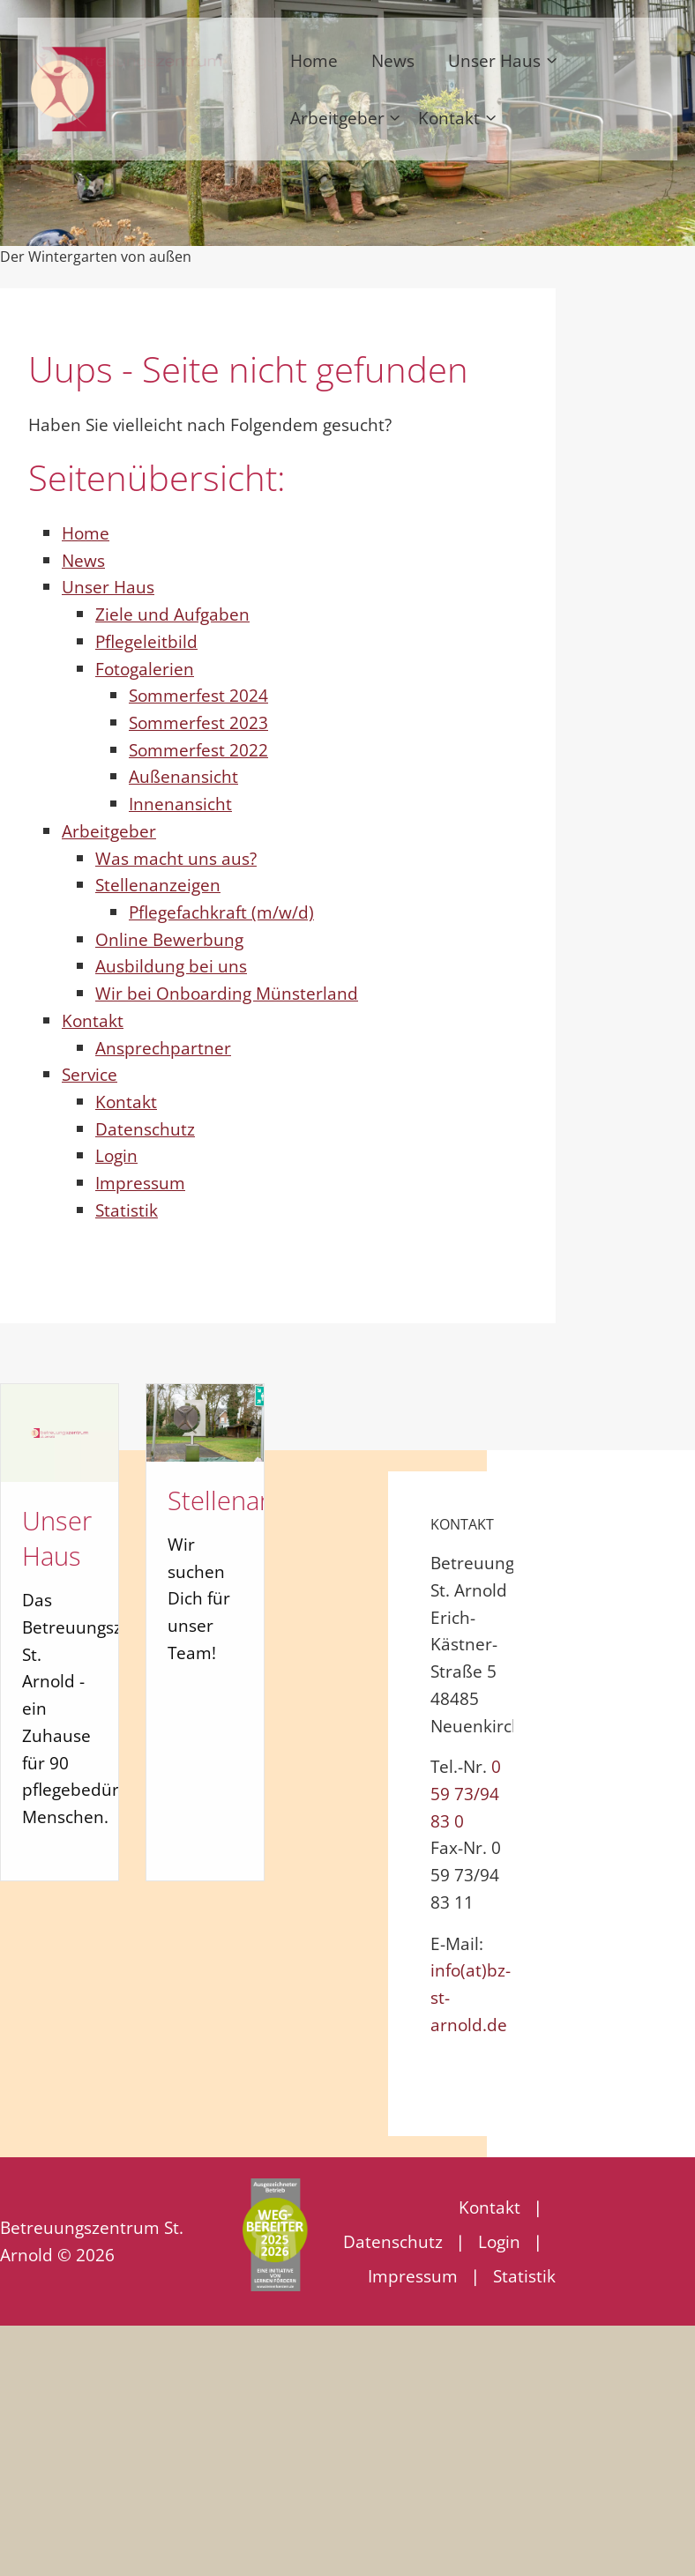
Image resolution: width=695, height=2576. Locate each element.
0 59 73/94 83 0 (465, 1793)
